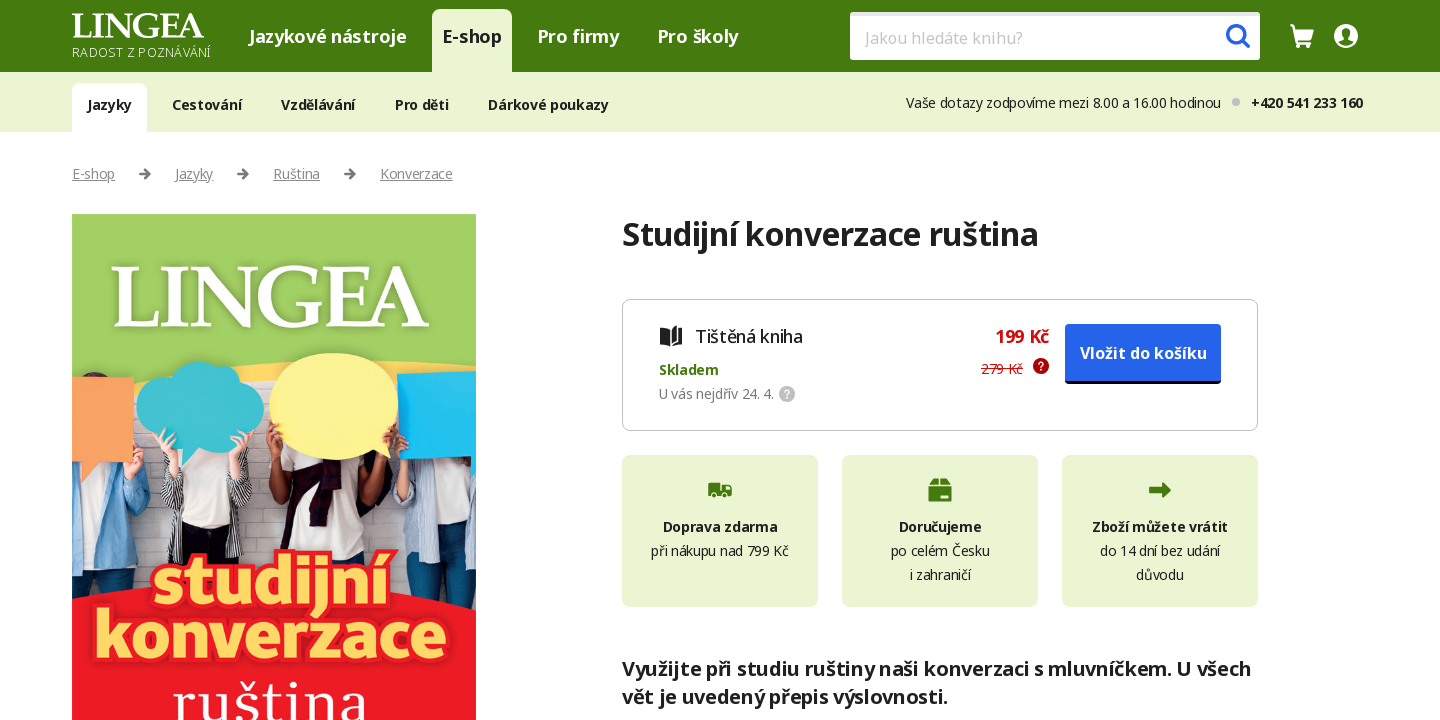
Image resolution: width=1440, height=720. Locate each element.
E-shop (472, 36)
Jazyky (109, 104)
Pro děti (421, 104)
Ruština (296, 173)
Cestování (206, 104)
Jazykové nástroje (328, 36)
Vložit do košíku (1143, 353)
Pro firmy (578, 36)
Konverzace (416, 173)
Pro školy (697, 36)
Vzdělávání (318, 104)
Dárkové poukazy (548, 104)
